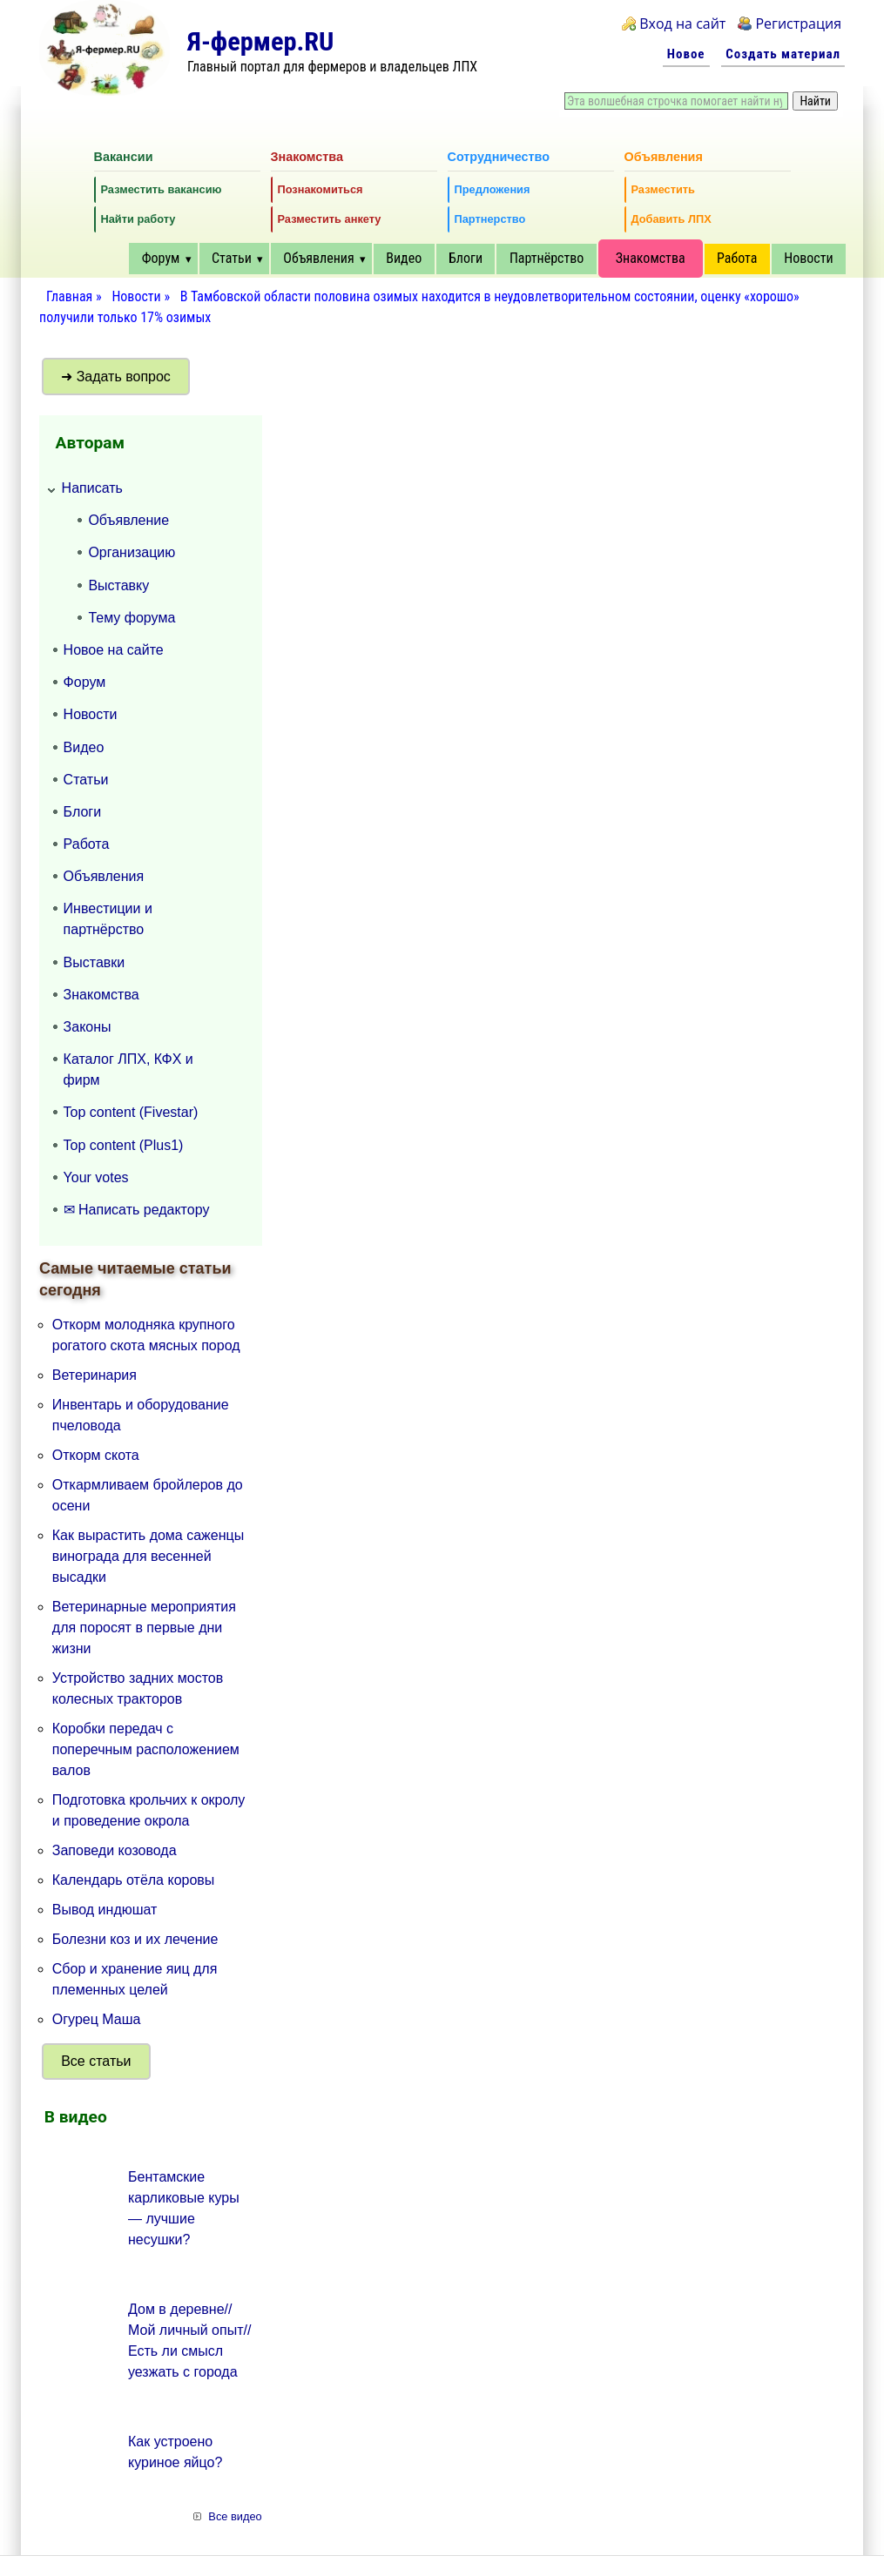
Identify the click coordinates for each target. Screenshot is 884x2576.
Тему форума (131, 617)
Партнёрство (546, 258)
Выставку (118, 585)
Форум (161, 258)
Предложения (492, 189)
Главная (69, 296)
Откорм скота (95, 1455)
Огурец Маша (96, 2019)
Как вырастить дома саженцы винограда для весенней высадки (148, 1556)
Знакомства (650, 258)
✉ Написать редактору (137, 1209)
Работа (737, 258)
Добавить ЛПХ (671, 218)
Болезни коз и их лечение (135, 1939)
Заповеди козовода (114, 1850)
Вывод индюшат (105, 1909)
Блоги (465, 258)
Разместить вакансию (161, 189)
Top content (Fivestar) (131, 1112)
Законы (87, 1026)
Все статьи (96, 2061)
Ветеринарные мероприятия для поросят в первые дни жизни (144, 1627)
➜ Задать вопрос (116, 376)
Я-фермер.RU (260, 41)
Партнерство (490, 218)
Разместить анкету (329, 218)
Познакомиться (320, 189)
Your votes (96, 1177)
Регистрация (798, 23)
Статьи (232, 258)
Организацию (131, 552)
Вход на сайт (682, 23)
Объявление (128, 520)
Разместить (663, 189)
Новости (808, 258)
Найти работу (138, 218)
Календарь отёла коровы (133, 1880)
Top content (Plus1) (124, 1145)
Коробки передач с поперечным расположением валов (146, 1749)
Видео (404, 258)
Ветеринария (94, 1375)
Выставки (94, 962)
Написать (92, 488)
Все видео (234, 2516)
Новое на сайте (114, 649)
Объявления (318, 258)
